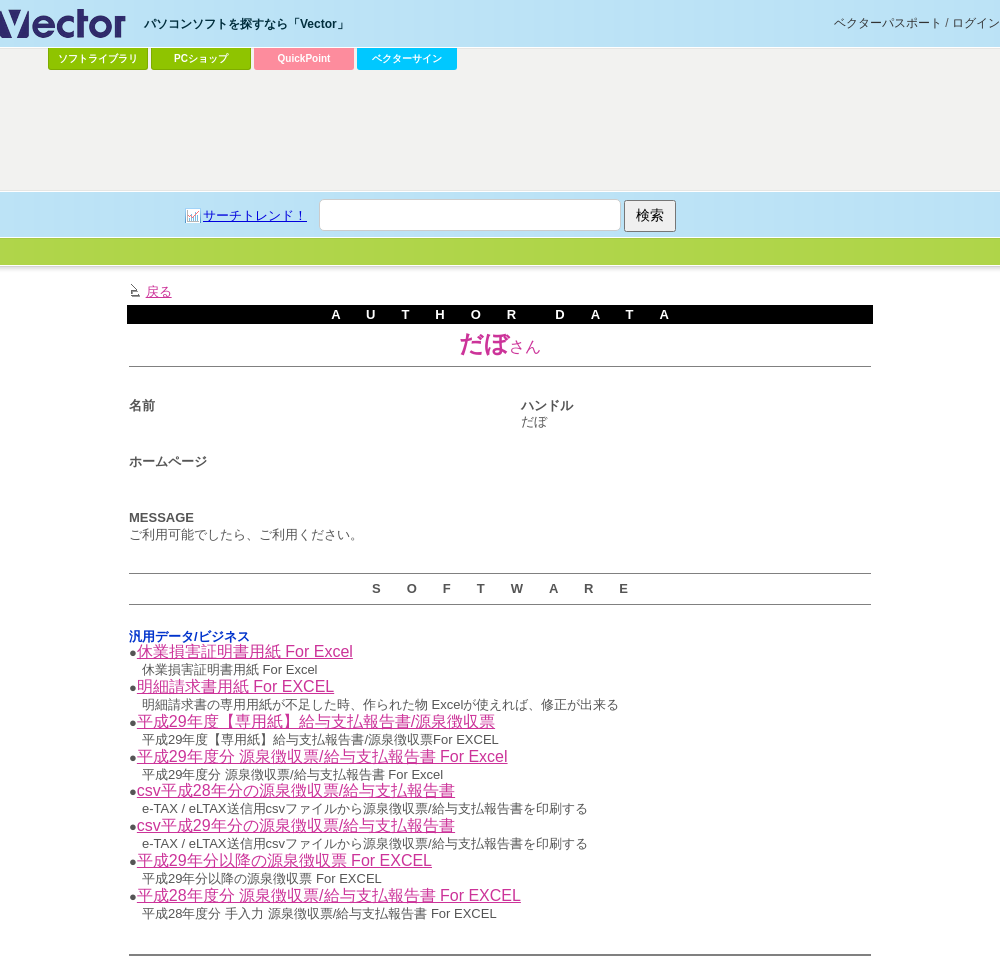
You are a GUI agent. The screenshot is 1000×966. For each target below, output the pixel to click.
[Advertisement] (500, 131)
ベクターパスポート (888, 23)
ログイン (976, 23)
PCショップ (201, 58)
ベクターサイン (407, 58)
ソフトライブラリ (98, 58)
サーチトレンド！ (255, 215)
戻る (159, 291)
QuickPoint (304, 58)
